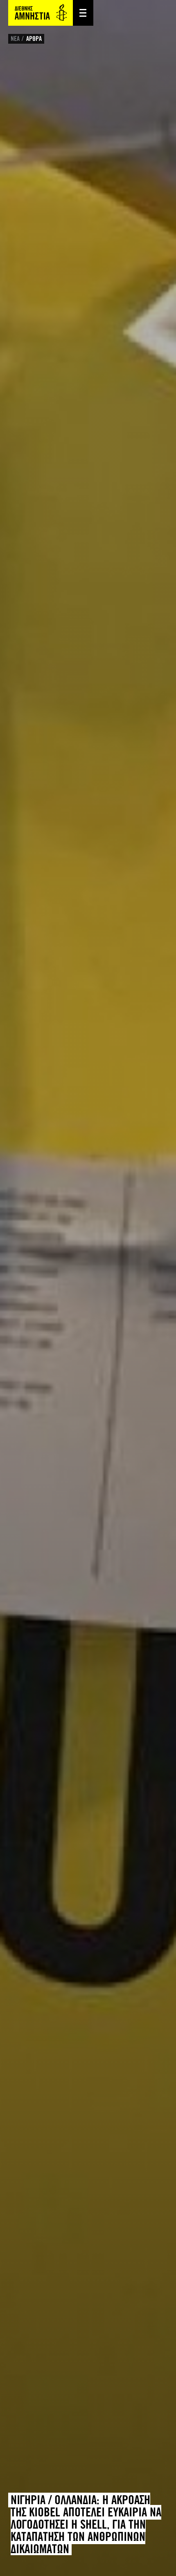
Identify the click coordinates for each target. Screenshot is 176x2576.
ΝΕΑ (15, 38)
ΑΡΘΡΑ (34, 38)
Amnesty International (40, 13)
